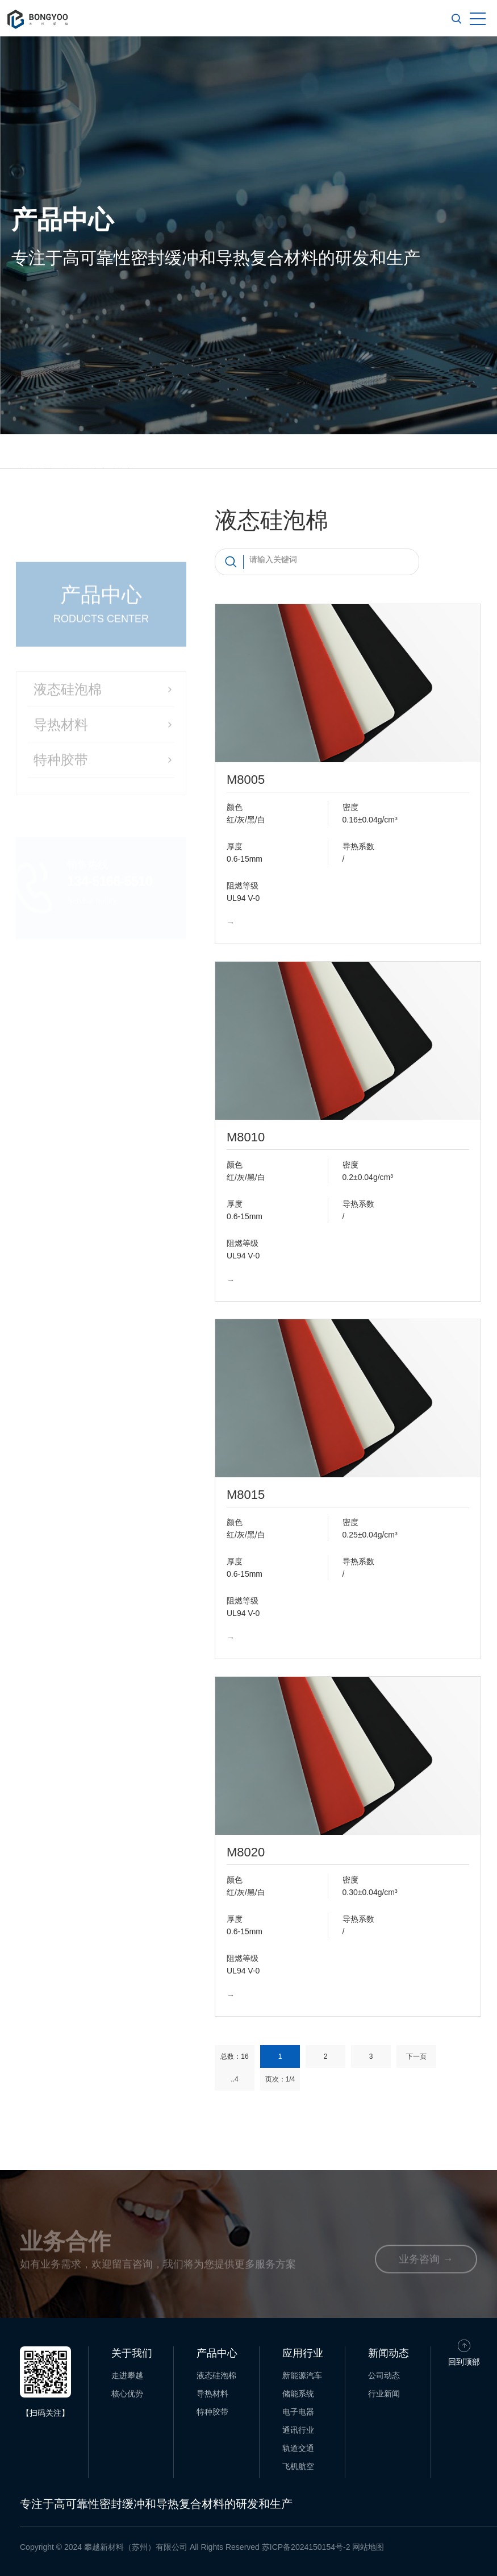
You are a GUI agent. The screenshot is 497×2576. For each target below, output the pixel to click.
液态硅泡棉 (216, 2375)
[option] (248, 235)
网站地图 (368, 2547)
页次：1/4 (280, 2079)
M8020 (246, 1852)
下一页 (416, 2056)
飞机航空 (298, 2466)
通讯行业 (298, 2429)
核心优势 (127, 2393)
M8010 (246, 1137)
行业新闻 (384, 2393)
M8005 (246, 779)
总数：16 (234, 2056)
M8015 (246, 1495)
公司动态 (384, 2375)
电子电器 (298, 2411)
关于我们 (131, 2353)
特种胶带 (212, 2411)
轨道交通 (298, 2448)
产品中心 (217, 2353)
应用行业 (302, 2353)
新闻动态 (388, 2353)
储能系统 (298, 2393)
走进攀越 (127, 2375)
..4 (234, 2079)
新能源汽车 (302, 2375)
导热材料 (212, 2393)
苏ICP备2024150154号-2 (306, 2547)
